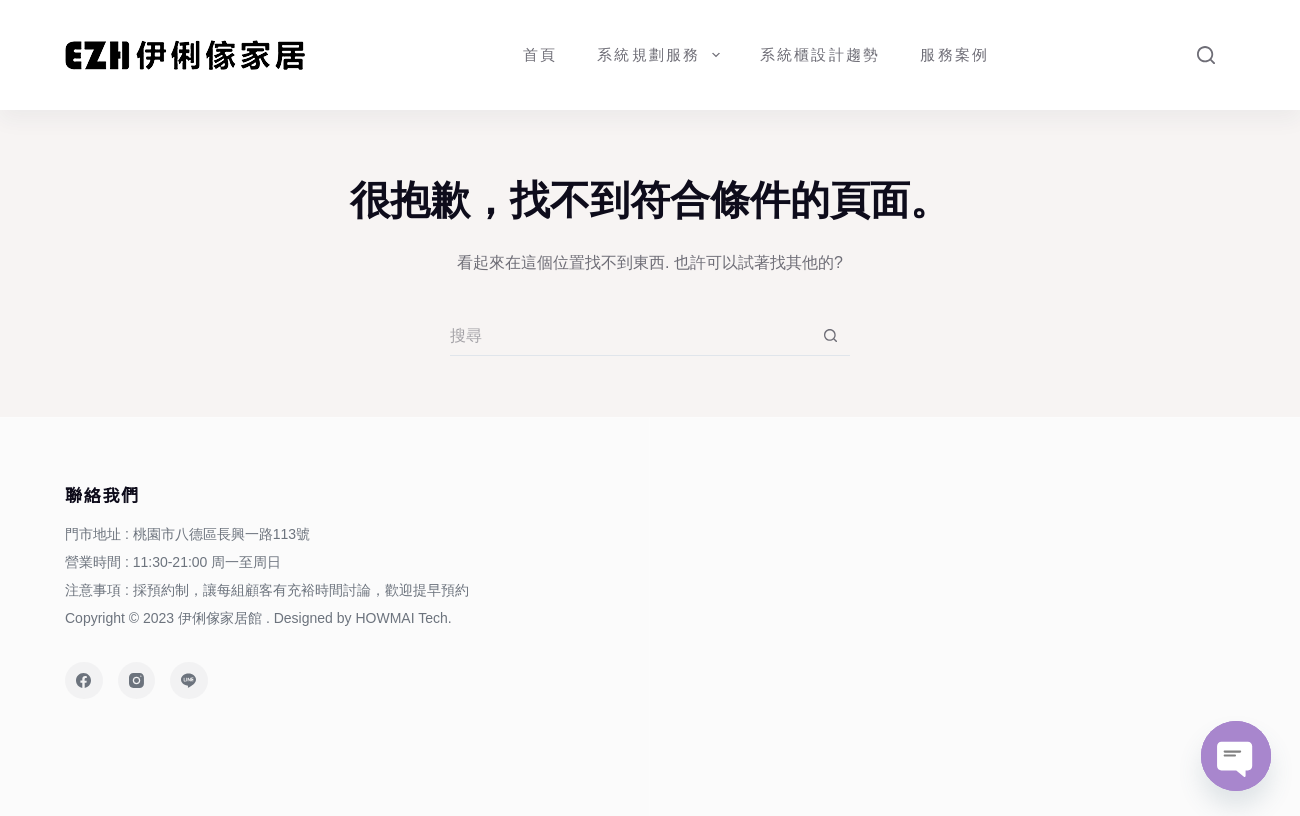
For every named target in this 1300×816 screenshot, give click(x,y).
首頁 (540, 54)
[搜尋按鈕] (830, 336)
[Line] (189, 681)
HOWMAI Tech (401, 618)
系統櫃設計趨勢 (820, 54)
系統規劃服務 (662, 55)
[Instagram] (137, 681)
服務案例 (954, 54)
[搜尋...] (630, 336)
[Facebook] (84, 681)
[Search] (1206, 55)
